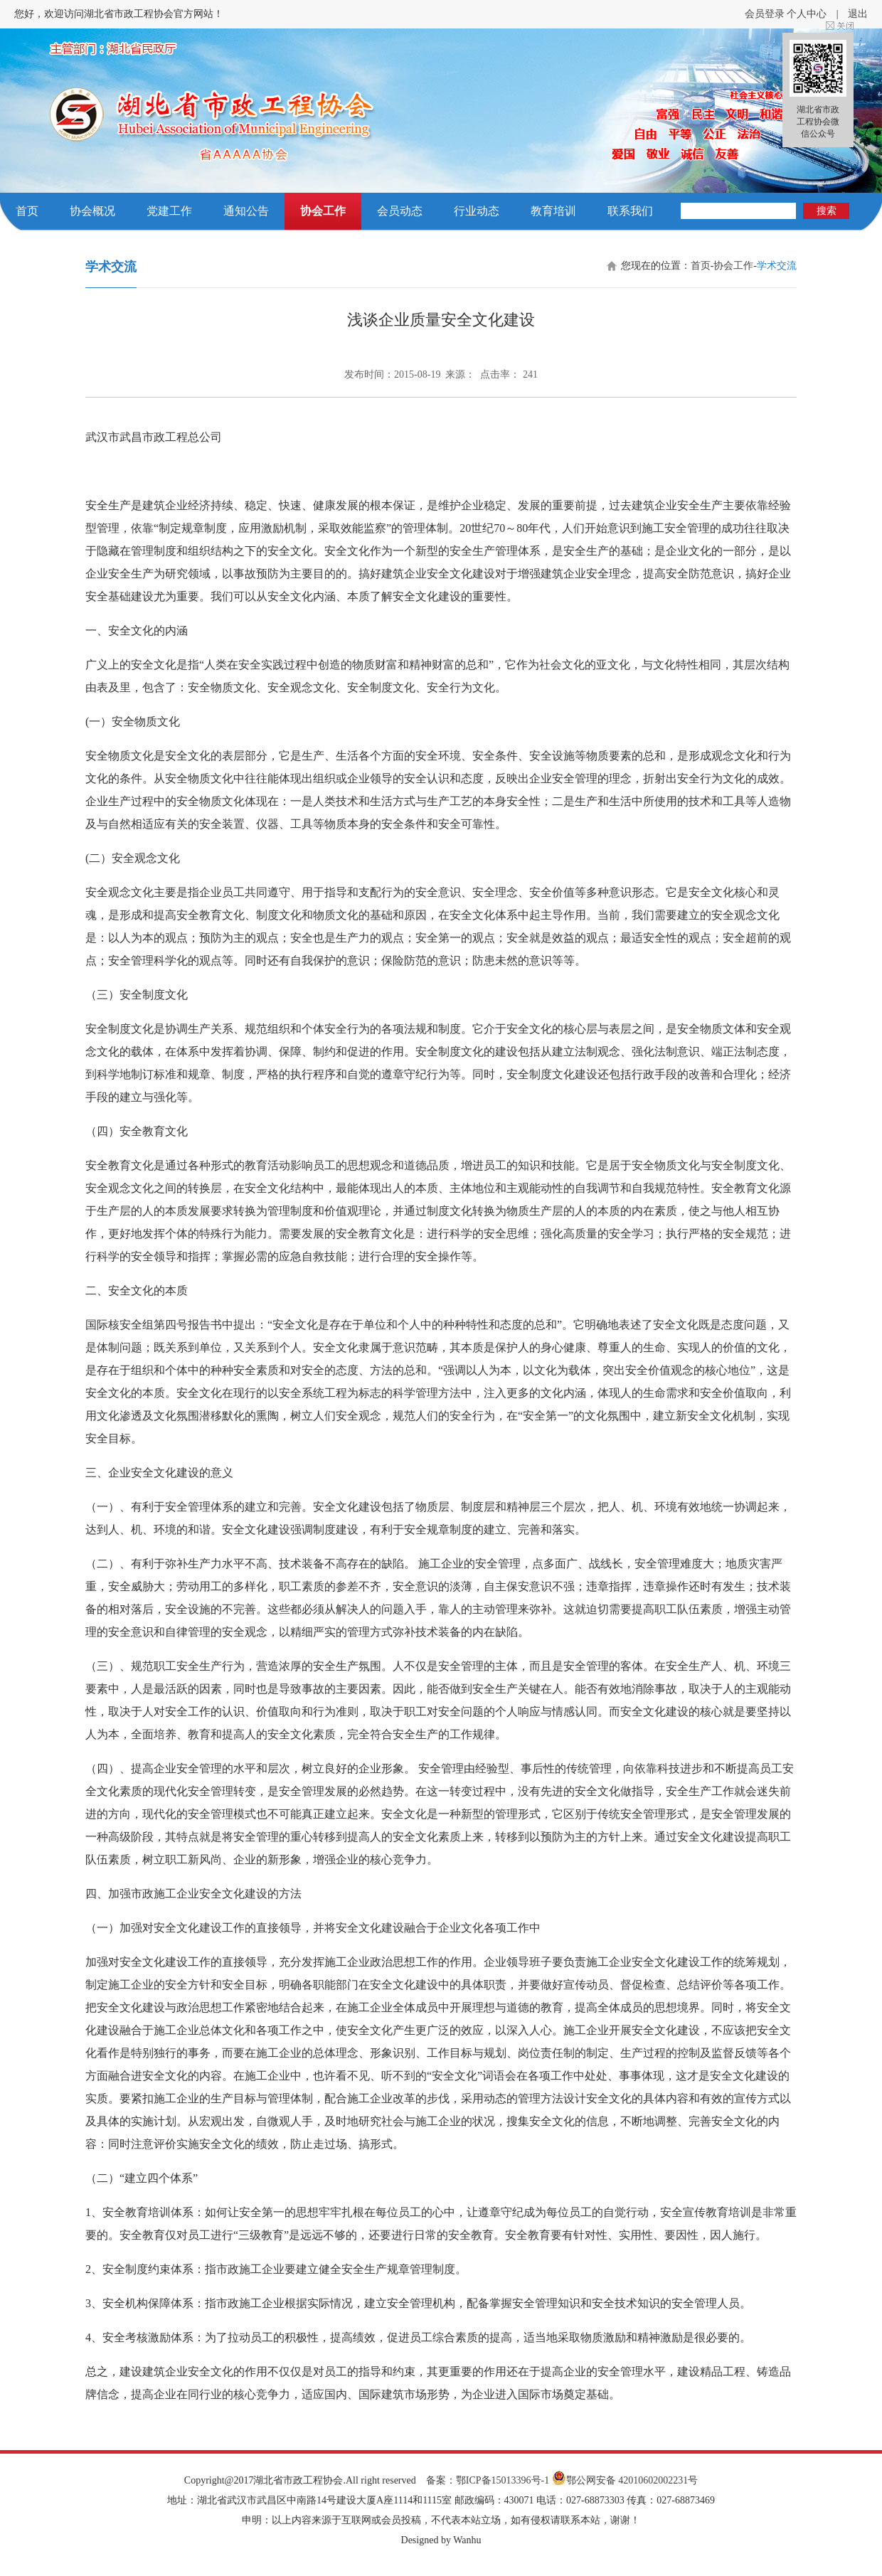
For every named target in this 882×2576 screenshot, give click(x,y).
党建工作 (169, 211)
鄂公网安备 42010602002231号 (625, 2480)
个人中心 (807, 14)
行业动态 (476, 211)
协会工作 (323, 211)
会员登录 (765, 14)
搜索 (826, 211)
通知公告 (246, 211)
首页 (27, 211)
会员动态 (400, 211)
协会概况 (92, 211)
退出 (858, 14)
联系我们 (630, 211)
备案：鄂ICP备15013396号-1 (487, 2480)
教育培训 (553, 211)
